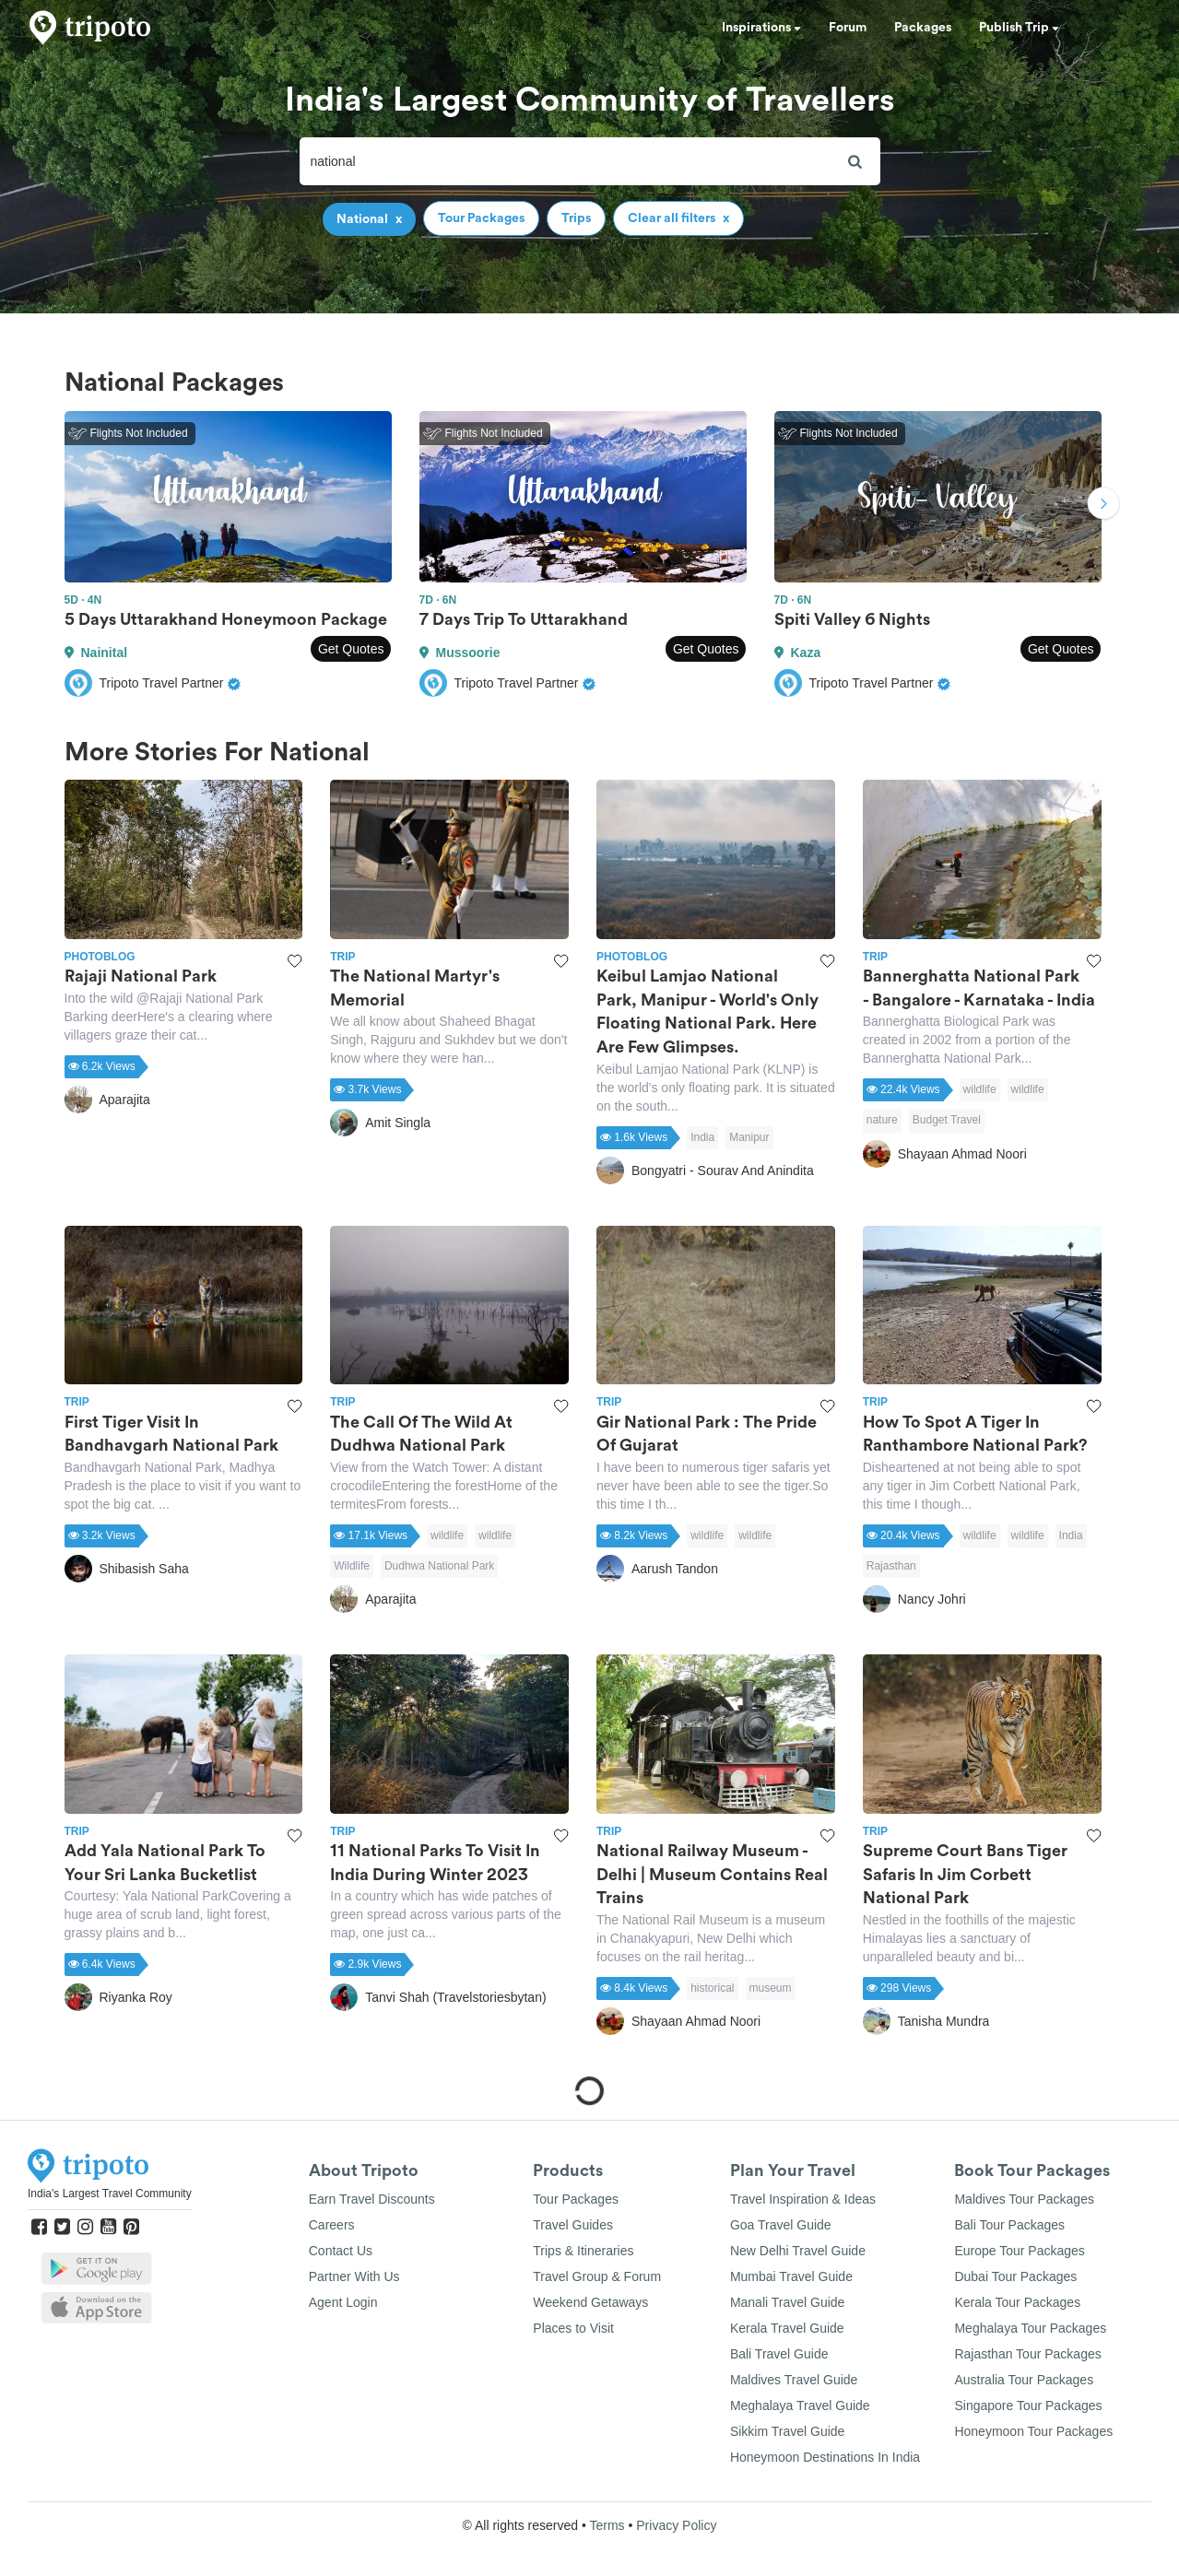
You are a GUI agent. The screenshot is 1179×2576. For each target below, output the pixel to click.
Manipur (749, 1137)
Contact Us (340, 2250)
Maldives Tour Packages (1023, 2199)
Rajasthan (891, 1565)
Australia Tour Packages (1023, 2379)
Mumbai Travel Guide (791, 2276)
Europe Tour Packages (1019, 2250)
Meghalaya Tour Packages (1030, 2328)
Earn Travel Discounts (372, 2199)
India (702, 1137)
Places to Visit (573, 2328)
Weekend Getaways (590, 2302)
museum (770, 1988)
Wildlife (352, 1565)
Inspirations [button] (761, 27)
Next (1103, 506)
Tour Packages (576, 2199)
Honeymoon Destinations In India (825, 2457)
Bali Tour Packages (1009, 2224)
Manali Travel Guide (787, 2302)
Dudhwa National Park (439, 1565)
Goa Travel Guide (780, 2224)
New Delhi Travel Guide (798, 2250)
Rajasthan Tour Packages (1027, 2354)
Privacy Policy (676, 2525)
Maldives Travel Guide (794, 2379)
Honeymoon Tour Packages (1033, 2431)
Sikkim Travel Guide (787, 2431)
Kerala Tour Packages (1017, 2302)
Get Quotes (351, 648)
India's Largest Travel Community (110, 2193)
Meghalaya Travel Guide (800, 2405)
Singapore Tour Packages (1028, 2405)
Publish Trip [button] (1019, 27)
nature (882, 1119)
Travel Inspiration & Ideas (803, 2199)
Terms (606, 2525)
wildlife (979, 1089)
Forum (848, 27)
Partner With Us (354, 2276)
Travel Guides (573, 2224)
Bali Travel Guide (779, 2354)
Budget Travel (947, 1119)
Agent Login (343, 2302)
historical (712, 1988)
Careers (332, 2224)
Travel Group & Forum (597, 2276)
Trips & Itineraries (583, 2250)
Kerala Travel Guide (787, 2328)
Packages (922, 27)
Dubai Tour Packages (1015, 2276)
